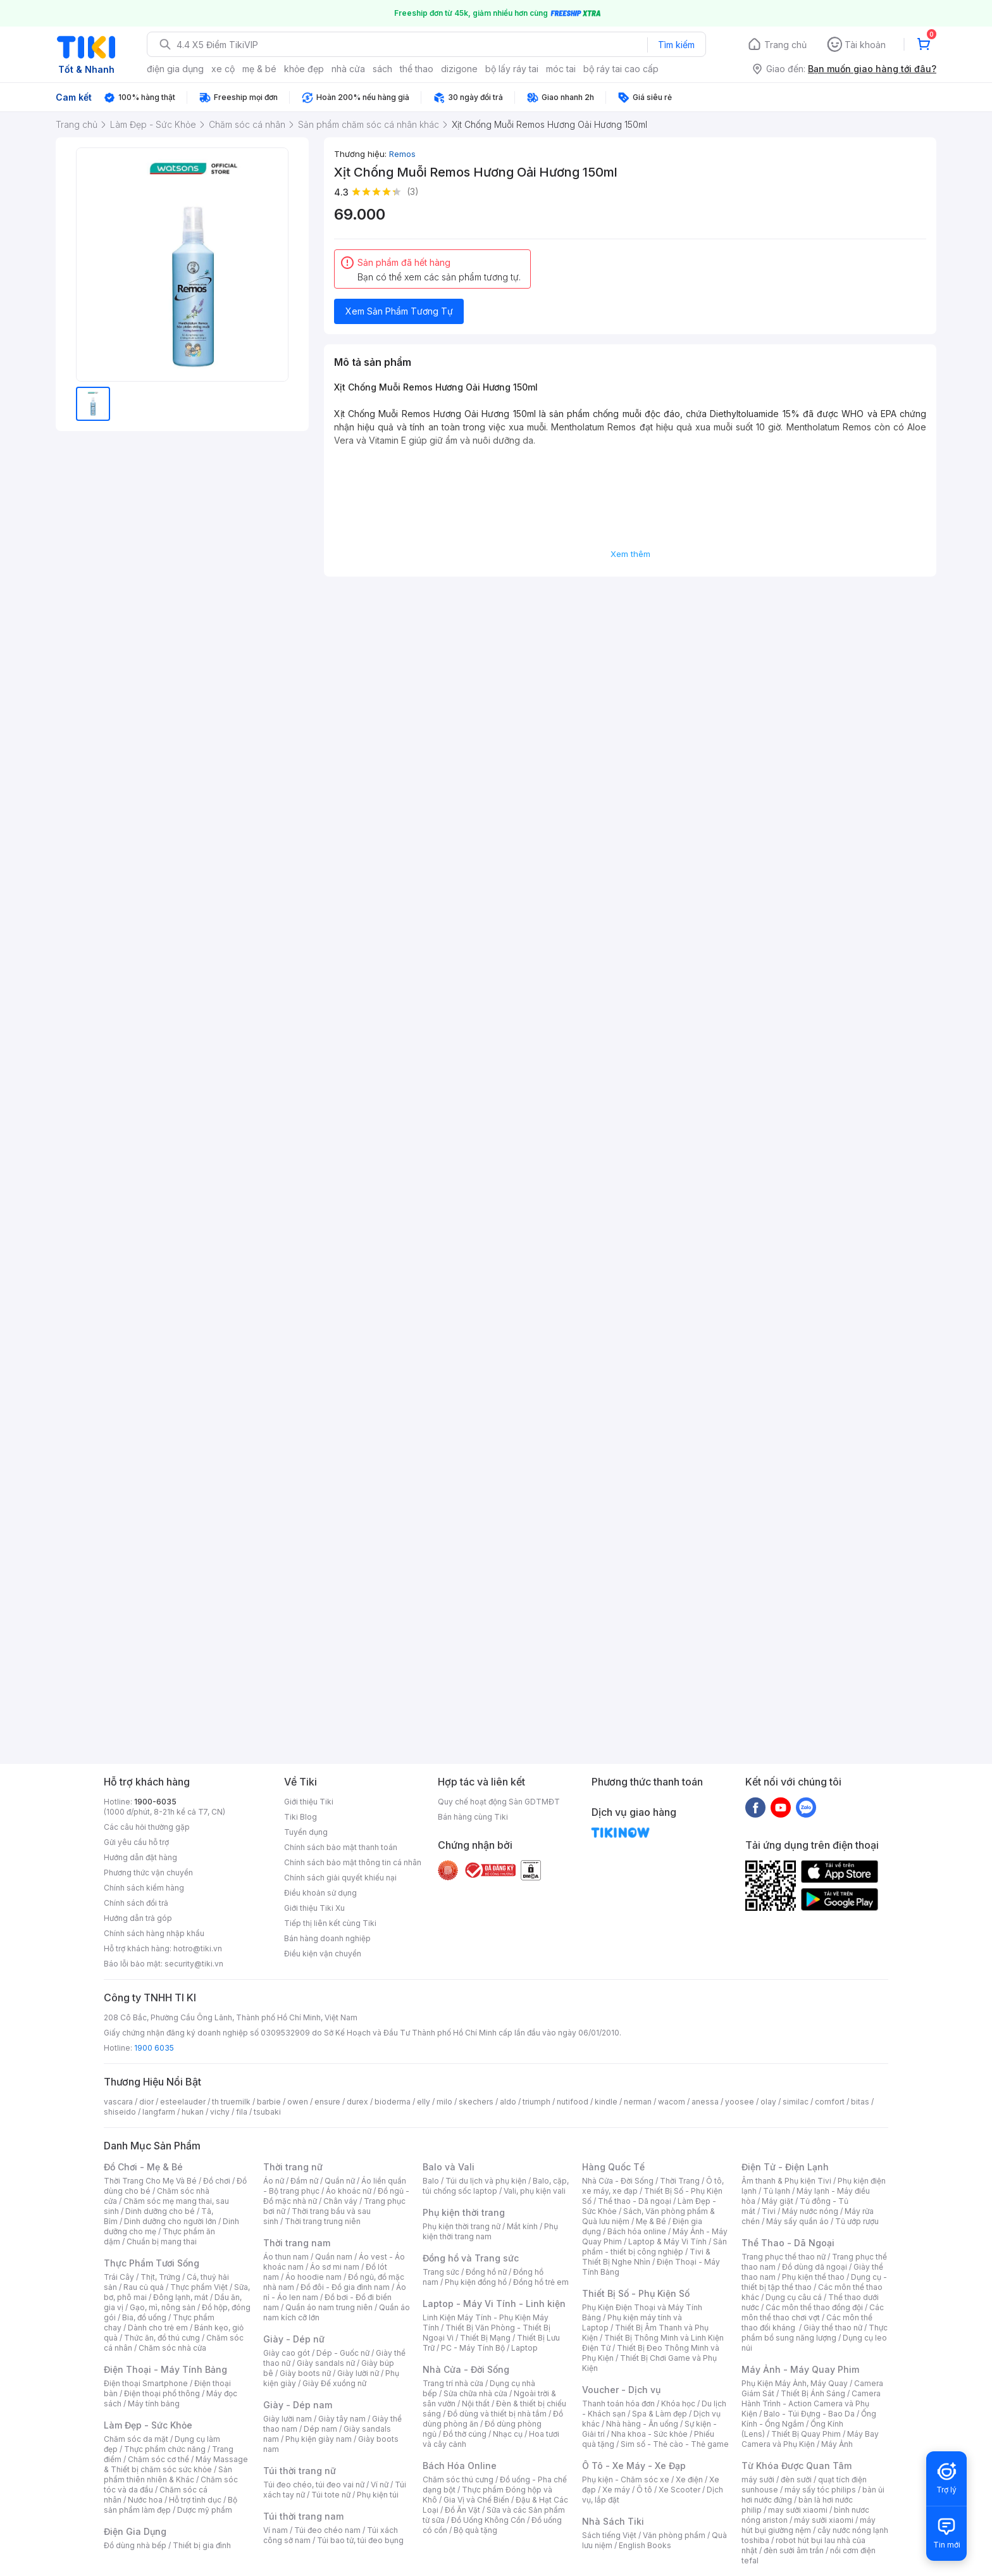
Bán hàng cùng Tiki (473, 1817)
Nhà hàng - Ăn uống (642, 2424)
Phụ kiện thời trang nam (490, 2231)
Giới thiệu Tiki (308, 1801)
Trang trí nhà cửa (453, 2383)
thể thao (416, 68)
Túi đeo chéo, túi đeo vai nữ (313, 2484)
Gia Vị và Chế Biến (476, 2499)
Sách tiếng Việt (609, 2535)
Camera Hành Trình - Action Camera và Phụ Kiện (811, 2403)
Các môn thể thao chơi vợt (812, 2312)
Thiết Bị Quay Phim (806, 2434)
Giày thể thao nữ (832, 2327)
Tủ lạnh (776, 2191)
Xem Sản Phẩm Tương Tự (399, 311)
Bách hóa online (636, 2231)
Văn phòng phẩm (674, 2535)
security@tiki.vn (193, 1963)
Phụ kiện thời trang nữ (461, 2226)
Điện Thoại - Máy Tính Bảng (165, 2369)
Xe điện (689, 2479)
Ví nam (275, 2530)
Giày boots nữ (305, 2373)
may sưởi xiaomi (798, 2510)
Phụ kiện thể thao (813, 2277)
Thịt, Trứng (160, 2277)
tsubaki (267, 2111)
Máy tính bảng (154, 2403)
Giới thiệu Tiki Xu (314, 1908)
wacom (671, 2101)
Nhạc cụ (508, 2434)
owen (297, 2101)
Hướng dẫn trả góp (138, 1918)
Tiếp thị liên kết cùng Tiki (330, 1923)
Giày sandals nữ (326, 2363)
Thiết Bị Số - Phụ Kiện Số (636, 2293)
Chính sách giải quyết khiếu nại (340, 1877)
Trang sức (441, 2272)
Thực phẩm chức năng (165, 2449)
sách (382, 68)
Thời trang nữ (293, 2166)
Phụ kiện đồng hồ (476, 2282)
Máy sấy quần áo (797, 2221)
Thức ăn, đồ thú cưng (162, 2337)
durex (357, 2101)
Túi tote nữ (330, 2494)
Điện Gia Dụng (135, 2531)
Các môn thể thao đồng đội (814, 2307)
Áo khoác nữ (348, 2191)
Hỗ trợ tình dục (195, 2499)
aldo (508, 2101)
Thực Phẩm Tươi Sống (151, 2263)
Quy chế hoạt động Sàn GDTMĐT (499, 1801)
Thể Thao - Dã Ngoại (787, 2242)
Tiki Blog (300, 1817)
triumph (536, 2101)
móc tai (561, 68)
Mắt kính (522, 2226)
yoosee (739, 2101)
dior (146, 2101)
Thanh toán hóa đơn (618, 2403)
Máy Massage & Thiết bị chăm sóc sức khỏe (176, 2464)
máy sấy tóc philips (820, 2489)
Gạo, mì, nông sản (162, 2307)
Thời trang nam (296, 2242)
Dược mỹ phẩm (204, 2510)
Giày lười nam (287, 2418)
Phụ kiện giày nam (318, 2439)
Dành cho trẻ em (158, 2327)
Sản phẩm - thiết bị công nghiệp (654, 2246)
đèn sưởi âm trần (794, 2550)
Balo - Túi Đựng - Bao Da (809, 2413)
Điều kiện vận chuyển (322, 1953)
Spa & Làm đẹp (659, 2413)
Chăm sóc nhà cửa (172, 2348)
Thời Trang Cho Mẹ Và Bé (150, 2180)
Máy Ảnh (837, 2444)
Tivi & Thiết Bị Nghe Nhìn (646, 2257)
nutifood (572, 2101)
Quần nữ (340, 2180)
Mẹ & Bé (651, 2221)
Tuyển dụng (306, 1832)
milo (444, 2101)
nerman (638, 2101)
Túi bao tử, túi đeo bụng (360, 2540)
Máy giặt (777, 2201)
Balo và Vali (448, 2166)
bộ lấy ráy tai (511, 68)
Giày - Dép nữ (294, 2339)
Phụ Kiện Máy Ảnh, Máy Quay (794, 2383)
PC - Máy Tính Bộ (473, 2348)
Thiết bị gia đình (202, 2545)
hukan (193, 2111)
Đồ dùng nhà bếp (135, 2545)
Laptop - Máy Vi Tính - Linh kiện (494, 2303)
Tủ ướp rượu (857, 2221)
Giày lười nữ (358, 2373)
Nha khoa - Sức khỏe (649, 2434)
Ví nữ (379, 2484)
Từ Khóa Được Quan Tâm (796, 2465)
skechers (476, 2101)
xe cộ (223, 68)
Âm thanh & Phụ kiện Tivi (786, 2180)
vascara (118, 2101)
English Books (645, 2545)
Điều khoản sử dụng (320, 1893)
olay (768, 2101)
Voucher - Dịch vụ (621, 2389)
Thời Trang (680, 2180)
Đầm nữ (304, 2180)
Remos (402, 154)
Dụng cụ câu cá (794, 2297)
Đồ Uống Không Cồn (488, 2520)
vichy (220, 2111)
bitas (860, 2101)
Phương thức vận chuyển (148, 1872)
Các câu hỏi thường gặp (147, 1827)
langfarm (158, 2111)
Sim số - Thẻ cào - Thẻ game (675, 2444)
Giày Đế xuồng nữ (334, 2383)
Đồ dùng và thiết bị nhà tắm (497, 2413)
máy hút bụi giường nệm (808, 2525)
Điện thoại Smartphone (146, 2383)
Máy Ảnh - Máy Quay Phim (800, 2369)
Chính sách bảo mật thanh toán (340, 1847)
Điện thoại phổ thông (162, 2393)
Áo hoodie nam (313, 2277)
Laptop (524, 2348)
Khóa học (678, 2403)
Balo (431, 2180)
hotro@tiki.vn (197, 1948)
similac (796, 2101)
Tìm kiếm (676, 44)
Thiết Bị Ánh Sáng (813, 2393)
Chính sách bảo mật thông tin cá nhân (352, 1862)
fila (241, 2111)
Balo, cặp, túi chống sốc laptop (496, 2186)
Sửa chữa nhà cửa (475, 2393)
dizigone (459, 68)
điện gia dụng (175, 68)
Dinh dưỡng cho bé (160, 2211)
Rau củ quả (143, 2287)
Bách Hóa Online (460, 2465)
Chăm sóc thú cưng (458, 2479)
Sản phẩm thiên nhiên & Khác (168, 2474)
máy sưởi (757, 2479)
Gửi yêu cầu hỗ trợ (136, 1842)
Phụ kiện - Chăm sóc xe (625, 2479)
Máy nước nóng (810, 2211)
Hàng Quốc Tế (613, 2166)
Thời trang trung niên (323, 2221)
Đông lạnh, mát (180, 2297)
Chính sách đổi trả (136, 1903)
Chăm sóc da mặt (136, 2439)
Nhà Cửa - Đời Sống (466, 2369)
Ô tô (644, 2489)
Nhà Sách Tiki (613, 2521)
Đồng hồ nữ (486, 2272)
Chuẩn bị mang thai (162, 2241)
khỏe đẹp (304, 68)
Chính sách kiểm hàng (144, 1887)
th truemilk (231, 2101)
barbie (269, 2101)
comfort (830, 2101)
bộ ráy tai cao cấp (621, 68)
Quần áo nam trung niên (329, 2307)
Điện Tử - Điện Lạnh (785, 2166)
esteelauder (183, 2101)
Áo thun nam (286, 2256)
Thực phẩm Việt (199, 2287)
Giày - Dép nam (297, 2404)
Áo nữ (273, 2180)
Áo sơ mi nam (334, 2267)
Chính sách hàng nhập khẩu (154, 1933)
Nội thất (476, 2403)
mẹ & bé (259, 68)
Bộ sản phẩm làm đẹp (170, 2505)
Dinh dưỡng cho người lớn (170, 2221)
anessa (705, 2101)
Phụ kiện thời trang (464, 2212)
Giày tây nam (342, 2418)
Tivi (769, 2211)
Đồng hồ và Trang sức (471, 2258)
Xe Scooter (679, 2489)
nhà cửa (348, 68)
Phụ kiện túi (378, 2494)
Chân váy (340, 2201)
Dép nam (320, 2429)
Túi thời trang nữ (299, 2470)
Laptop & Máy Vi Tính (667, 2241)
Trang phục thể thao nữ (783, 2256)
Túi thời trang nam (303, 2516)
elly (423, 2101)
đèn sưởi (796, 2479)
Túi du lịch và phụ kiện (485, 2180)
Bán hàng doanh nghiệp (327, 1938)
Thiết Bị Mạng (485, 2337)
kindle (606, 2101)
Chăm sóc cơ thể (158, 2459)
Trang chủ (785, 44)
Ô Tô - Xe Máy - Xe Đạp (634, 2465)
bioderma (393, 2101)
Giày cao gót (286, 2353)
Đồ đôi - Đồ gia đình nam (345, 2287)
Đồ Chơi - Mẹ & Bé (143, 2166)
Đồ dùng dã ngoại (814, 2267)
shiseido (120, 2111)
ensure (327, 2101)
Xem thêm (630, 554)
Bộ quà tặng (475, 2530)
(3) (413, 191)
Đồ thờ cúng (465, 2434)
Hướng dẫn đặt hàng (140, 1857)
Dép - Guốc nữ (342, 2353)
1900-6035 (155, 1801)
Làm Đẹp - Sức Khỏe (148, 2425)
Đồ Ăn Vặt (462, 2510)
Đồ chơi (216, 2180)
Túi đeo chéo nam (327, 2530)
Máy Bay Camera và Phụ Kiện (810, 2439)
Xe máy (616, 2489)
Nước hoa (145, 2499)
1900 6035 (154, 2048)
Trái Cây (119, 2277)
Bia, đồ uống (144, 2317)
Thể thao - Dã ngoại (634, 2201)
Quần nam (333, 2256)
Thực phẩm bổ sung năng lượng (814, 2332)
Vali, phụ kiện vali (535, 2191)
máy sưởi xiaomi (823, 2520)
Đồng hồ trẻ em (541, 2282)
